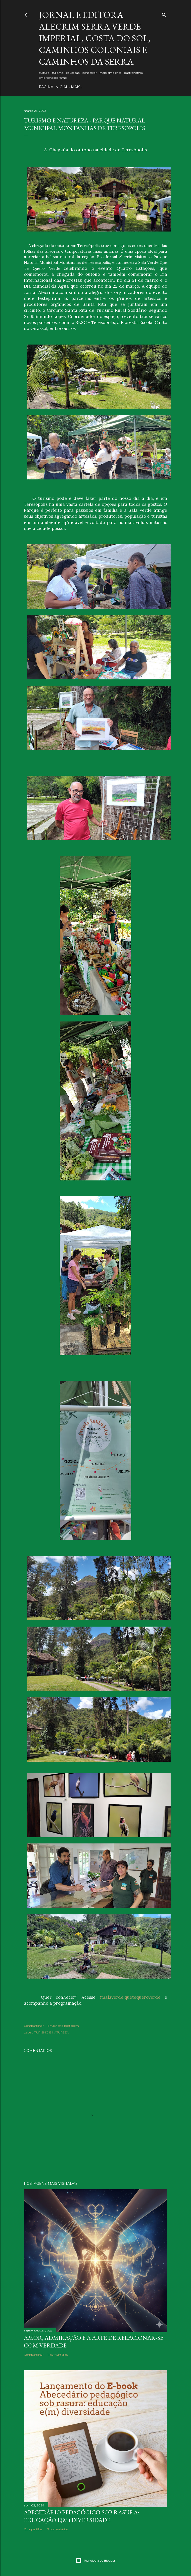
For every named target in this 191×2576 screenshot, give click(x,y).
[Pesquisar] (164, 14)
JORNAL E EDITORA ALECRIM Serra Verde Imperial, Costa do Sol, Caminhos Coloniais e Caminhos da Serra (94, 38)
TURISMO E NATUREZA (51, 2032)
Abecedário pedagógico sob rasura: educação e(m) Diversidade (81, 2516)
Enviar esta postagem (63, 2026)
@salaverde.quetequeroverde (130, 1997)
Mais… (77, 87)
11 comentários (58, 2354)
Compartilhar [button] (34, 2026)
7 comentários (58, 2529)
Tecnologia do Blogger (95, 2561)
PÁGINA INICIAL (53, 87)
